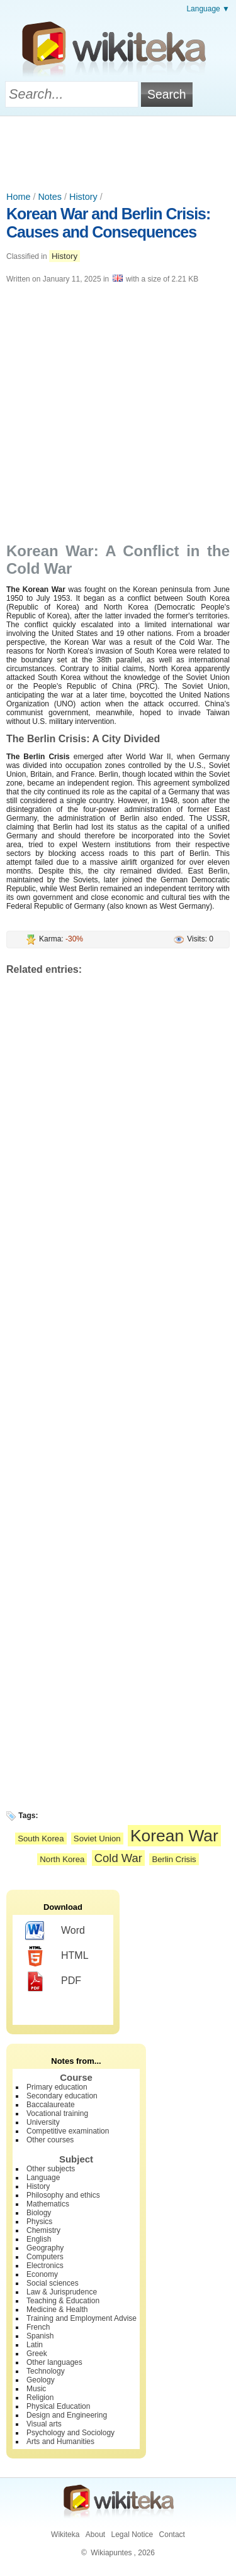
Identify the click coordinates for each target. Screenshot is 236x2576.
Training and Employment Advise (81, 2318)
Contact (172, 2534)
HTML (57, 1956)
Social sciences (52, 2283)
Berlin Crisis (174, 1859)
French (38, 2327)
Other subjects (50, 2168)
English (38, 2239)
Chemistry (43, 2230)
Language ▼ (208, 8)
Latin (34, 2344)
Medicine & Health (56, 2309)
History (83, 197)
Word (55, 1931)
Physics (39, 2221)
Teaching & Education (62, 2300)
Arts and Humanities (60, 2441)
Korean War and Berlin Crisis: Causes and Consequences (108, 223)
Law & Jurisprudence (61, 2292)
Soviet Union (97, 1838)
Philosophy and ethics (63, 2195)
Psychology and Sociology (70, 2432)
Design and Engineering (66, 2415)
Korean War (174, 1835)
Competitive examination (67, 2131)
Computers (45, 2256)
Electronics (45, 2265)
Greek (36, 2353)
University (43, 2122)
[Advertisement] (118, 150)
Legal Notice (132, 2534)
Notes (50, 197)
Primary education (56, 2087)
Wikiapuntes (111, 2552)
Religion (39, 2397)
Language (43, 2177)
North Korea (62, 1859)
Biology (38, 2212)
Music (36, 2388)
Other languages (54, 2362)
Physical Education (58, 2406)
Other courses (50, 2139)
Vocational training (57, 2113)
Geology (40, 2380)
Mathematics (47, 2204)
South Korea (41, 1838)
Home (18, 197)
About (95, 2534)
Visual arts (44, 2424)
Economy (42, 2274)
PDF (53, 1981)
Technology (45, 2371)
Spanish (39, 2336)
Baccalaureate (50, 2104)
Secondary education (62, 2095)
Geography (45, 2248)
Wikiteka (65, 2534)
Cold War (118, 1858)
